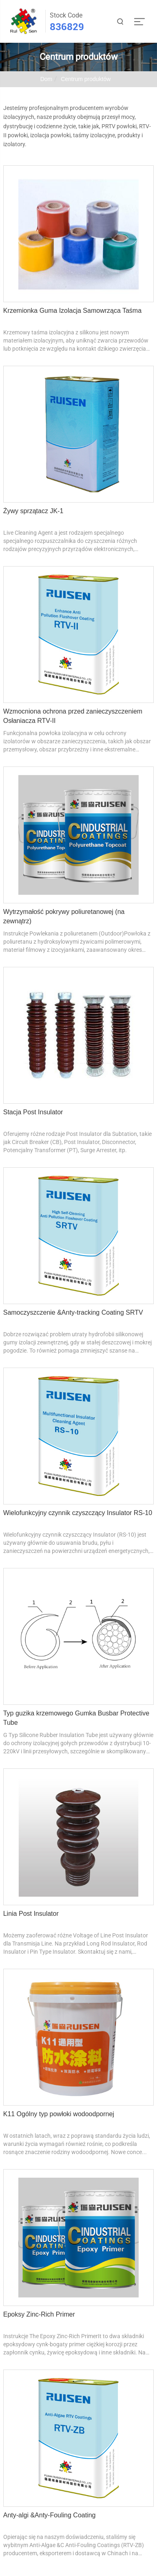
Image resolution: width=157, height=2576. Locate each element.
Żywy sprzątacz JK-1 (33, 510)
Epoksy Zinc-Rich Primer (39, 2314)
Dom (46, 79)
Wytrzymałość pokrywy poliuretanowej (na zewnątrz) (64, 916)
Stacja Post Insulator (33, 1112)
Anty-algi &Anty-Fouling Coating (49, 2515)
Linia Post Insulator (31, 1913)
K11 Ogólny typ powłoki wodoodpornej (58, 2113)
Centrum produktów (86, 79)
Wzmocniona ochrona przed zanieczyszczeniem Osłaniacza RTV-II (72, 716)
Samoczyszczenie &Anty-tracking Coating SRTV (73, 1312)
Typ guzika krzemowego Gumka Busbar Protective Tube (76, 1718)
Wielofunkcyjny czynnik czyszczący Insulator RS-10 (77, 1512)
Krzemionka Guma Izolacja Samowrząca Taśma (72, 310)
